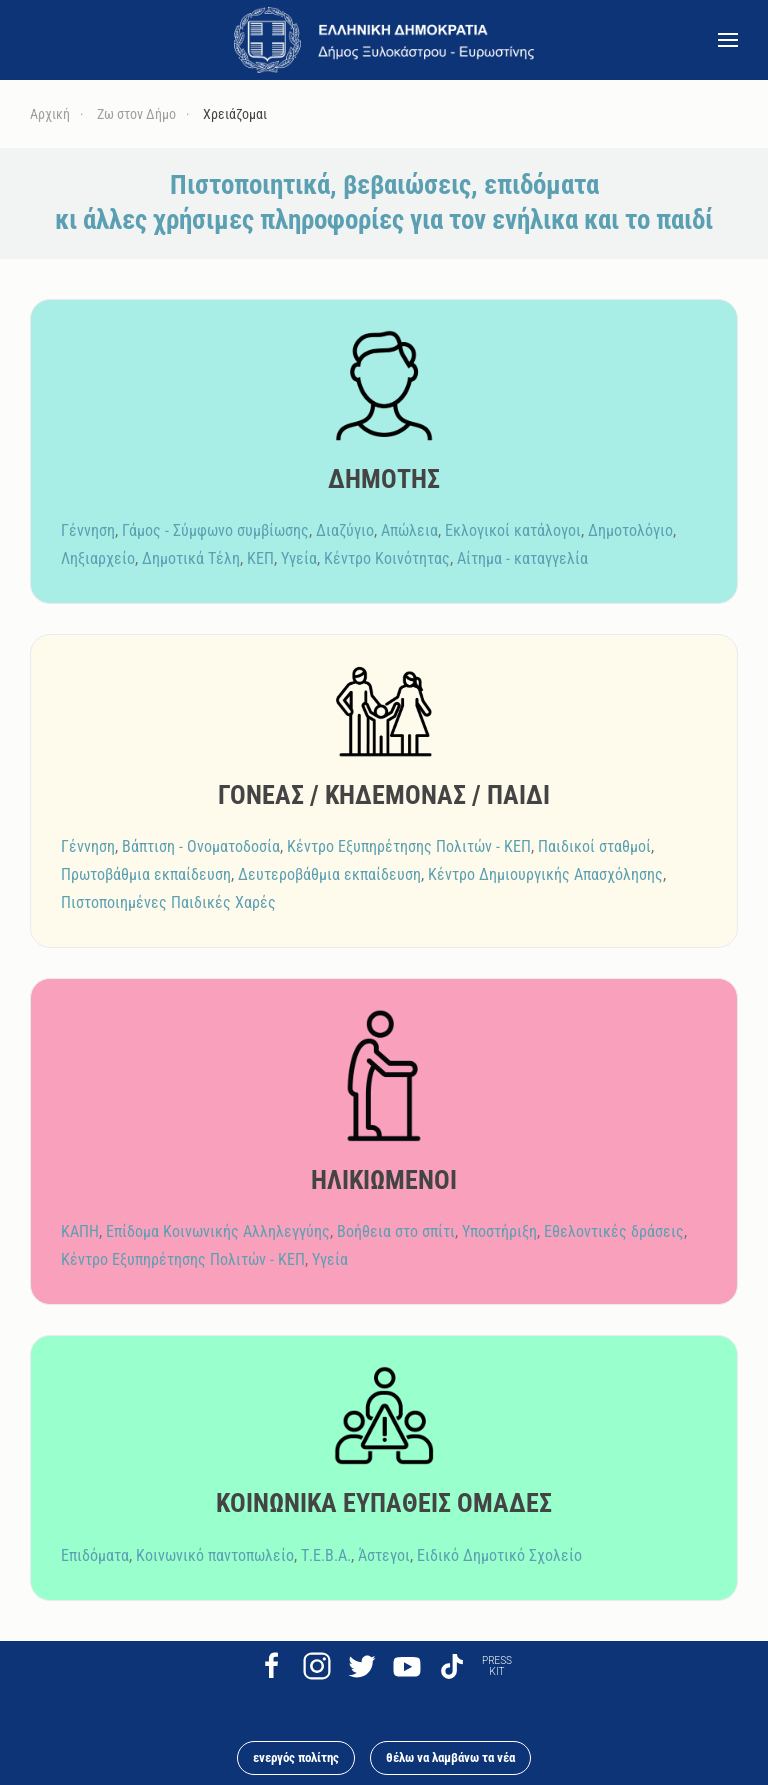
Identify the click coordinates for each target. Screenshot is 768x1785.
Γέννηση (88, 530)
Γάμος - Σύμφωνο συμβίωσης (215, 530)
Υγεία (299, 558)
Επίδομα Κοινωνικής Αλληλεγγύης (218, 1231)
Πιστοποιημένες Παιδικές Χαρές (168, 902)
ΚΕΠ (260, 558)
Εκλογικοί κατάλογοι (513, 530)
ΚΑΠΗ (80, 1231)
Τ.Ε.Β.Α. (326, 1555)
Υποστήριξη (499, 1231)
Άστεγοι (384, 1555)
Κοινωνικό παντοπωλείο (215, 1555)
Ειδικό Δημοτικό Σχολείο (499, 1555)
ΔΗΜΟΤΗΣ (384, 479)
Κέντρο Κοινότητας (387, 558)
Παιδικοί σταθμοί (594, 846)
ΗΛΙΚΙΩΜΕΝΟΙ (384, 1180)
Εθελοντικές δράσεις (614, 1231)
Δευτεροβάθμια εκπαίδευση (329, 874)
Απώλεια (409, 530)
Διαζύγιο (345, 530)
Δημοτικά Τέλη (191, 558)
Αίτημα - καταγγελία (522, 558)
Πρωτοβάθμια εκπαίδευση (146, 874)
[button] (728, 40)
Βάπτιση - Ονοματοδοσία (201, 846)
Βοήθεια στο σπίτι (396, 1231)
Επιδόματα (95, 1555)
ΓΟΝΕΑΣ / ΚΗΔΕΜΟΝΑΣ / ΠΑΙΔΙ (384, 795)
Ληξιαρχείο (98, 558)
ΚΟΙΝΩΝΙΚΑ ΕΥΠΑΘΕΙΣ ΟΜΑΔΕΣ (384, 1503)
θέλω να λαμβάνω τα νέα (450, 1757)
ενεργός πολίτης (296, 1757)
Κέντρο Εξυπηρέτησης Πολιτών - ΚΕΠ (409, 846)
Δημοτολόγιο (630, 530)
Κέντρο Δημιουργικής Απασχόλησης (545, 874)
